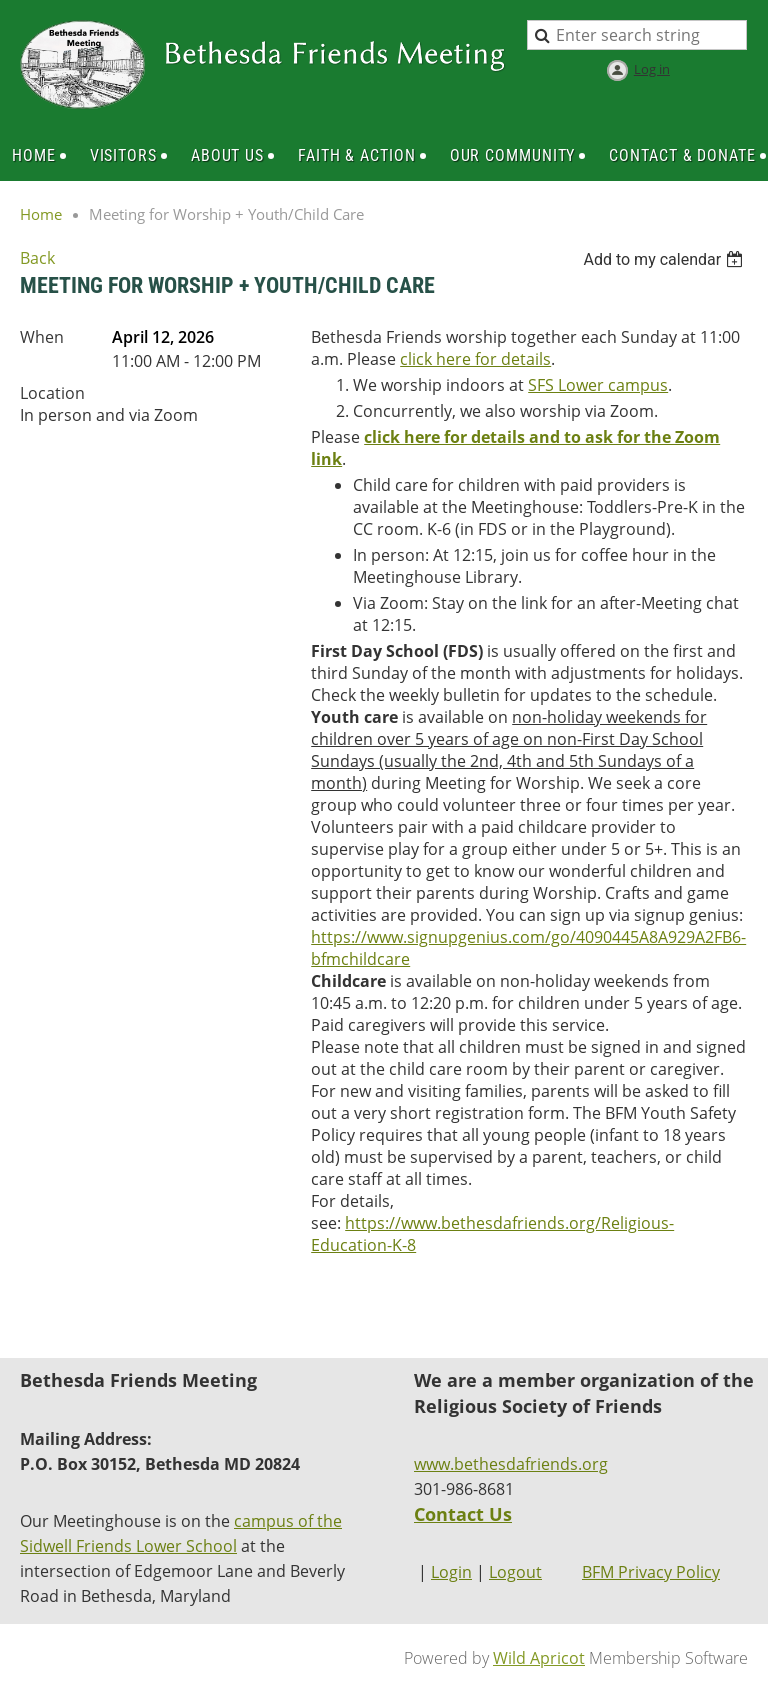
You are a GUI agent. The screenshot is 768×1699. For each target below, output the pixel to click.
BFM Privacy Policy (651, 1572)
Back (37, 258)
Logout (515, 1572)
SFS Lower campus (598, 385)
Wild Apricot (539, 1658)
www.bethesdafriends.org (511, 1464)
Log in (652, 69)
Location (52, 393)
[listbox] (665, 259)
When (42, 337)
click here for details (475, 359)
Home (41, 214)
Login (451, 1572)
